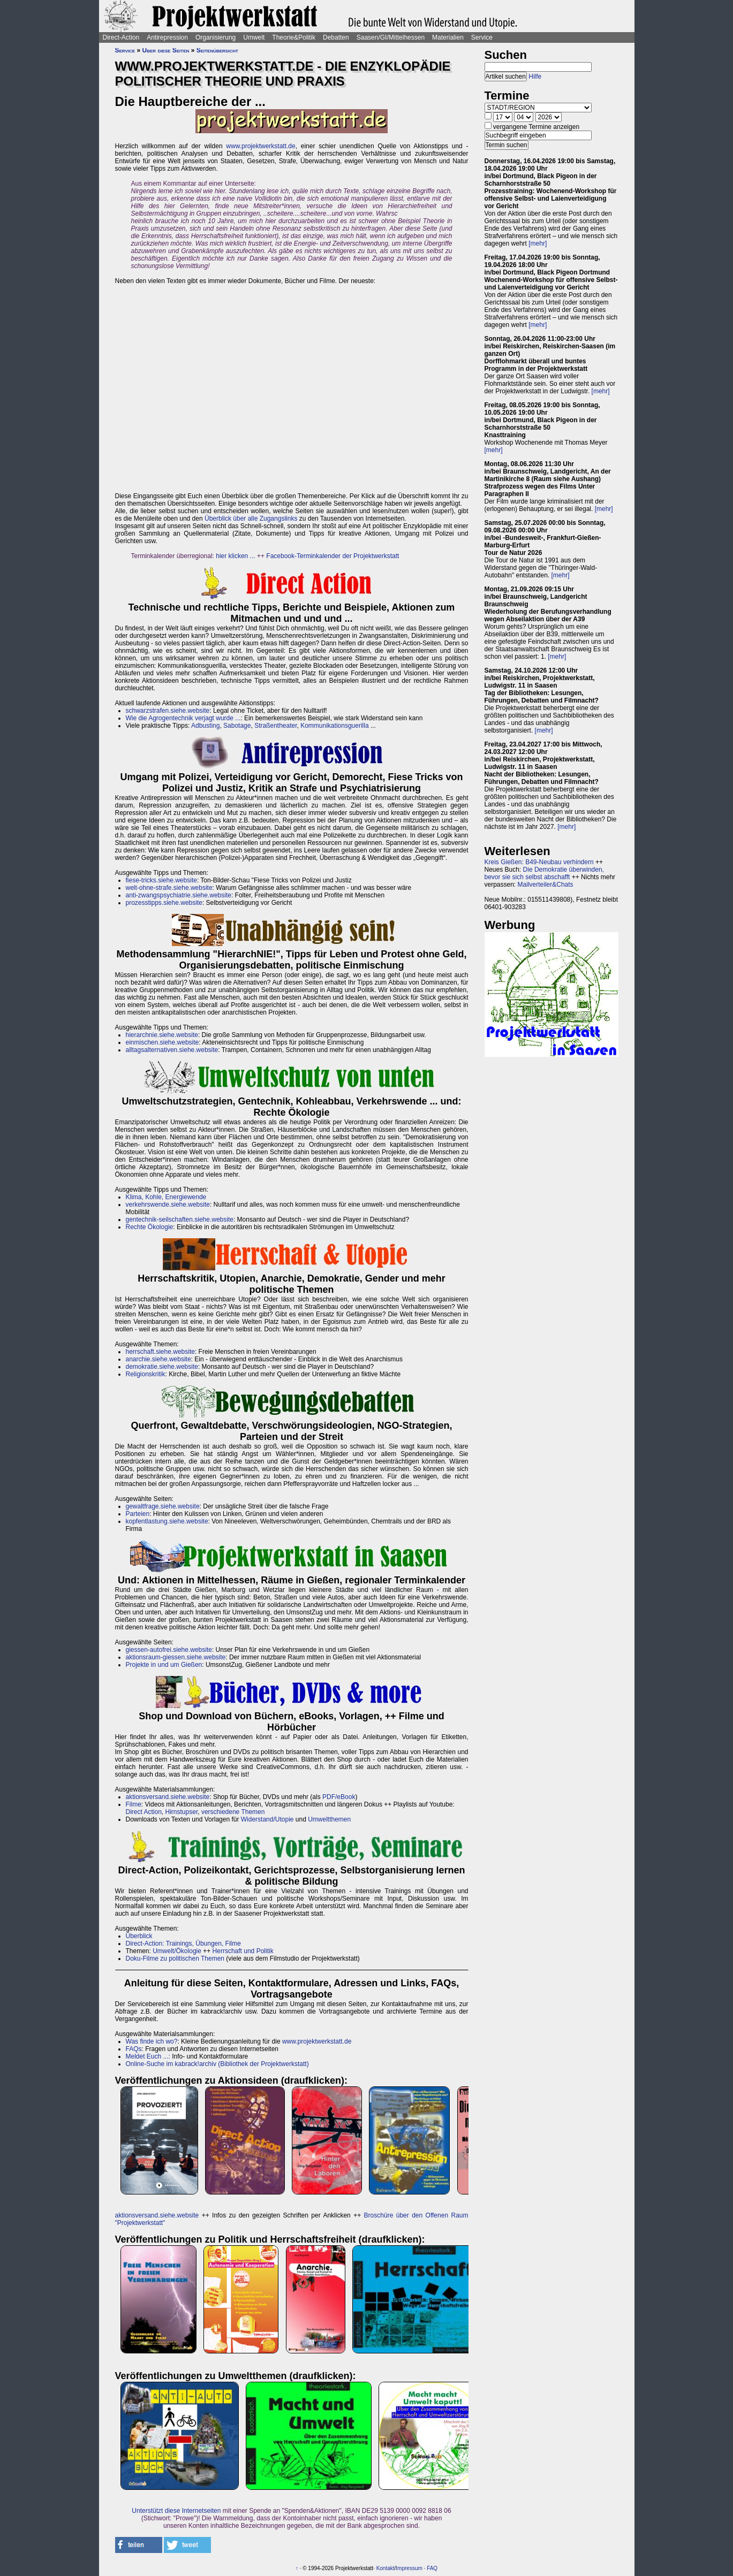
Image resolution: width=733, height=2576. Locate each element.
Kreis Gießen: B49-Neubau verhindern (539, 862)
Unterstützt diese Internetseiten (176, 2510)
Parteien (138, 1514)
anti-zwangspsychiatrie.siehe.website (178, 895)
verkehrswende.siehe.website (168, 1204)
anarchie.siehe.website (158, 1359)
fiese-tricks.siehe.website (161, 880)
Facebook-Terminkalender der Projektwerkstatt (332, 556)
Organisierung (215, 37)
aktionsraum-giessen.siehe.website (176, 1657)
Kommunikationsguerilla (335, 725)
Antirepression (167, 37)
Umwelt (254, 37)
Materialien (448, 37)
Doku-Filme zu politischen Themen (175, 1958)
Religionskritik (145, 1374)
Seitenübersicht (217, 50)
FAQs (134, 2049)
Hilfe (534, 76)
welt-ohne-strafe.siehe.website (169, 887)
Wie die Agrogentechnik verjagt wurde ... (183, 718)
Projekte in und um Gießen (164, 1664)
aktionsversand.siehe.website (168, 1797)
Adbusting (205, 725)
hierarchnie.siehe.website (162, 1035)
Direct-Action (121, 37)
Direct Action (144, 1812)
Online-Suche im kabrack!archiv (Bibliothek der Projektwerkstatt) (217, 2064)
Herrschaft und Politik (243, 1951)
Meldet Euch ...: (149, 2056)
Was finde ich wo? (152, 2041)
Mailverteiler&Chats (545, 884)
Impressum (409, 2568)
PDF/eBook (338, 1797)
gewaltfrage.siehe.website (163, 1506)
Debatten (336, 37)
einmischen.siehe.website (162, 1042)
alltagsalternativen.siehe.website (172, 1050)
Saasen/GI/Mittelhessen (391, 37)
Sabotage (237, 725)
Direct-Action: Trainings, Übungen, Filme (183, 1943)
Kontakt (385, 2568)
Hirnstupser (181, 1812)
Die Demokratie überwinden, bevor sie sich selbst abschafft (544, 873)
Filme (133, 1804)
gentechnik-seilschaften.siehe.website (179, 1219)
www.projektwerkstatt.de (260, 146)
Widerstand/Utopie (267, 1819)
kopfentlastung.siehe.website (167, 1521)
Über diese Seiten (166, 50)
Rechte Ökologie (149, 1227)
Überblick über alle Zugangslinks (251, 518)
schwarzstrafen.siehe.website (168, 710)
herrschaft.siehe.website (160, 1351)
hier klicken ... (235, 556)
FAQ (432, 2568)
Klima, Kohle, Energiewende (166, 1197)
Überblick (139, 1936)
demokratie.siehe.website (162, 1366)
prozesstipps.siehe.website (164, 902)
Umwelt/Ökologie (177, 1951)
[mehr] (537, 243)
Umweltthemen (329, 1819)
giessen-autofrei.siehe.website (169, 1649)
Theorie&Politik (293, 37)
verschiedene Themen (233, 1812)
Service (482, 37)
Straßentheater (275, 725)
